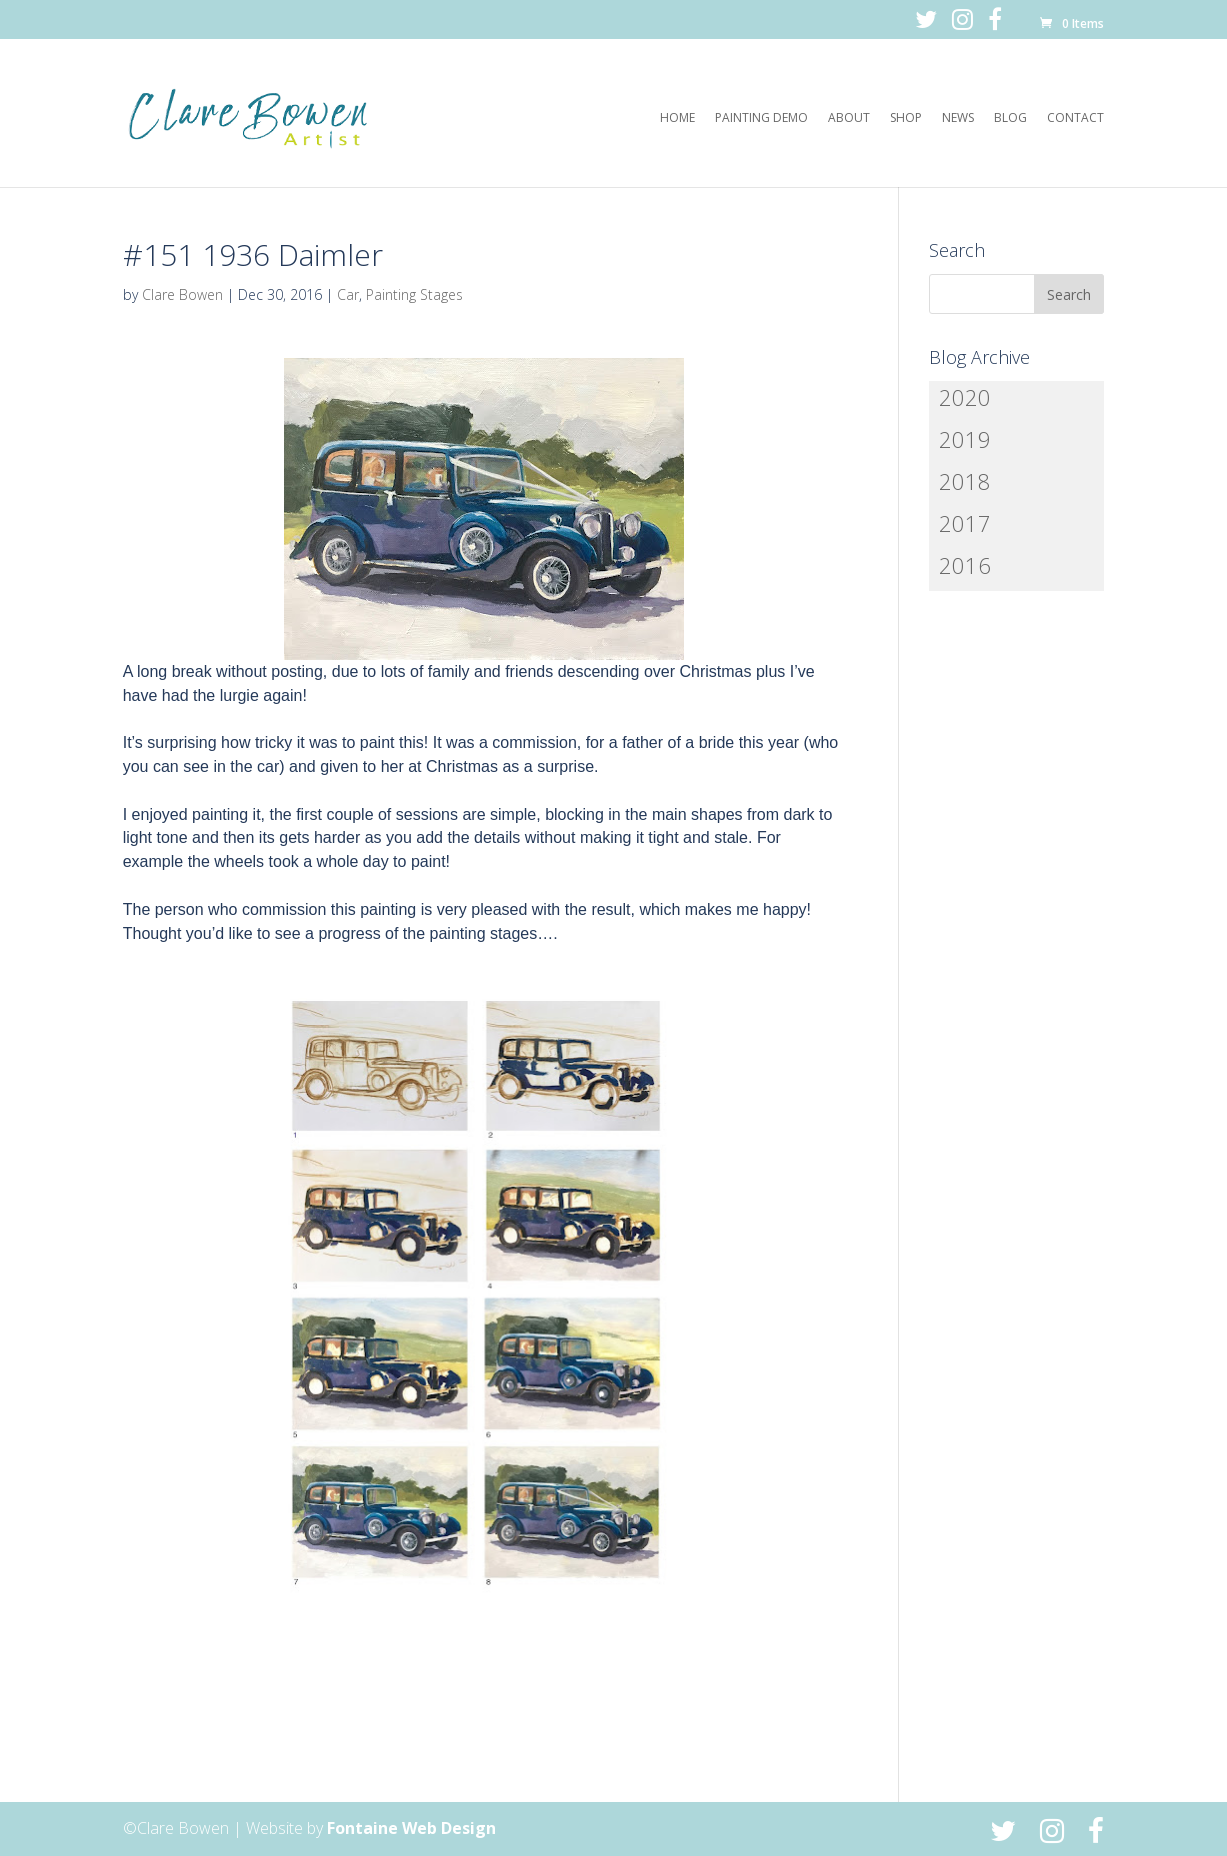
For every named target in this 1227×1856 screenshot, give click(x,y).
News (958, 118)
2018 (965, 481)
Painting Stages (414, 294)
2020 (965, 397)
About (849, 118)
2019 (965, 439)
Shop (906, 118)
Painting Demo (761, 118)
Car (348, 294)
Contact (1075, 118)
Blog (1010, 118)
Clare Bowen (182, 294)
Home (677, 118)
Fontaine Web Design (411, 1828)
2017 (965, 523)
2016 (965, 565)
